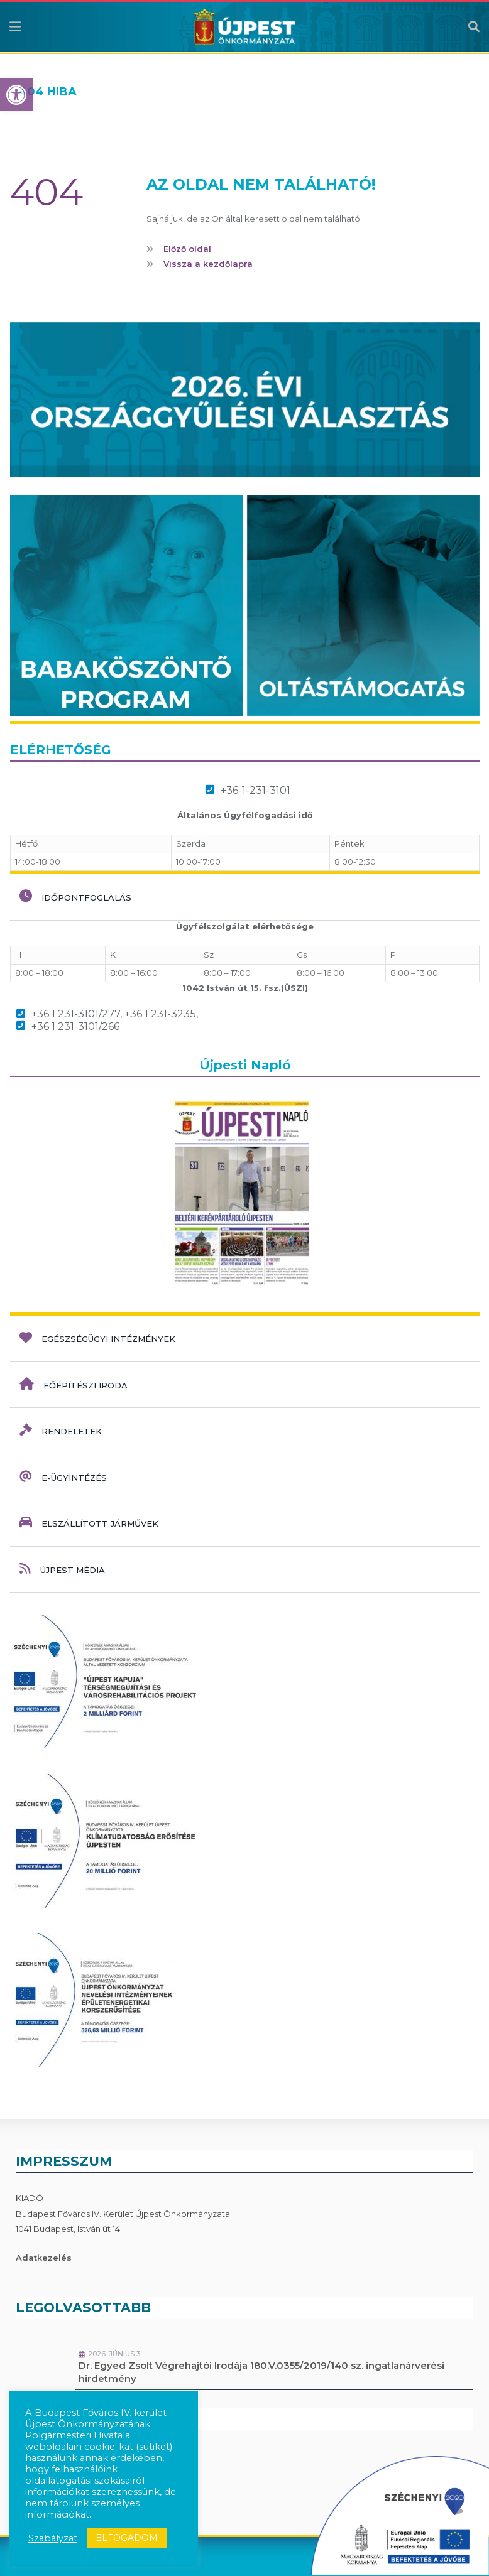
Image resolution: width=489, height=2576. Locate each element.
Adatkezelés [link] (44, 2258)
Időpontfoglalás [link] (75, 896)
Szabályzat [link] (52, 2538)
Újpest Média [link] (62, 1568)
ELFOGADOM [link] (127, 2537)
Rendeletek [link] (60, 1430)
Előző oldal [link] (187, 249)
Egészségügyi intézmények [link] (97, 1337)
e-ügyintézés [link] (63, 1476)
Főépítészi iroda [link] (73, 1384)
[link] (16, 94)
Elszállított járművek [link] (88, 1522)
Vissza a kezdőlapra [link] (208, 264)
